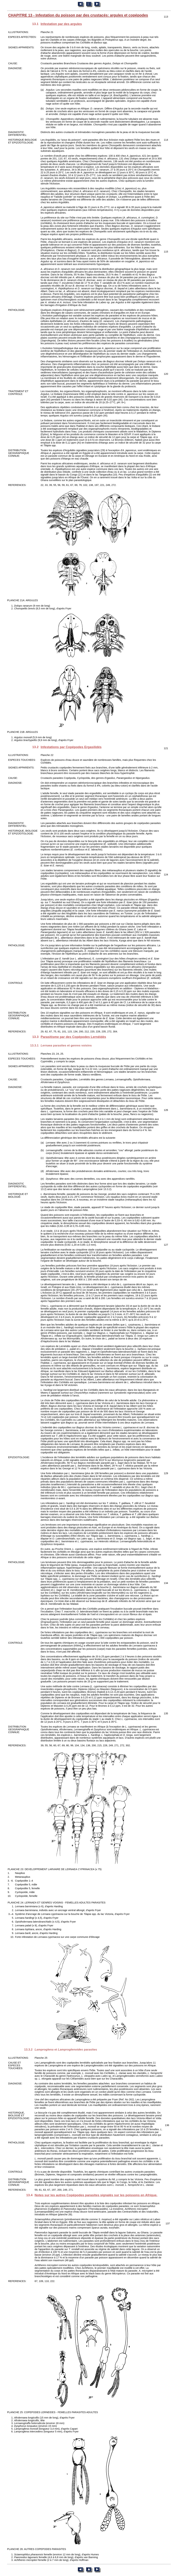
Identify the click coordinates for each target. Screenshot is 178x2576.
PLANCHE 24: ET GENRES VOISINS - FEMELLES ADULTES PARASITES (57, 1902)
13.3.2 (28, 2049)
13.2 (35, 747)
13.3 (35, 1037)
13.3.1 (34, 1045)
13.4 (29, 2195)
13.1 (35, 24)
